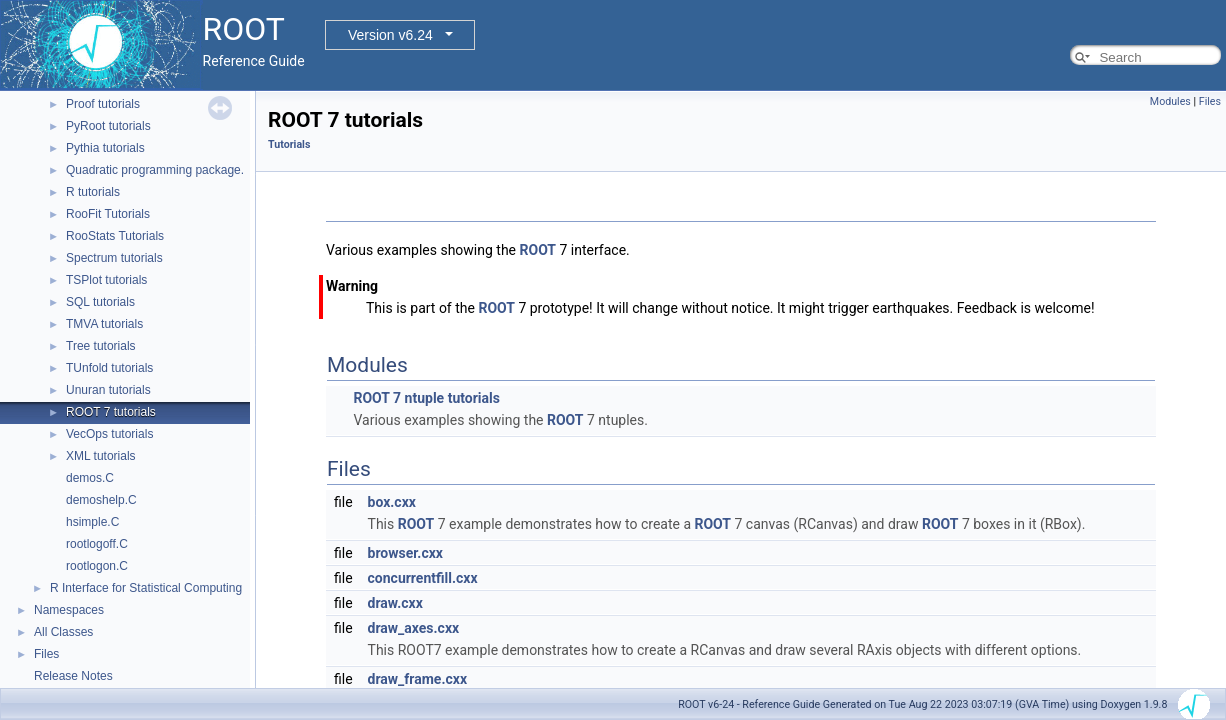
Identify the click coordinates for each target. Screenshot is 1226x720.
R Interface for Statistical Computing (146, 588)
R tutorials (93, 192)
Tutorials (289, 144)
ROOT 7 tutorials (111, 412)
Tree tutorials (101, 346)
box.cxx (392, 502)
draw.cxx (395, 603)
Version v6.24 (390, 35)
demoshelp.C (101, 500)
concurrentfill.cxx (423, 578)
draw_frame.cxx (417, 679)
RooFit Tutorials (108, 214)
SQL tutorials (100, 302)
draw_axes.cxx (414, 628)
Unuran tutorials (108, 390)
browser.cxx (405, 553)
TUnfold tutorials (109, 368)
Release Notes (73, 676)
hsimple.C (92, 522)
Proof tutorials (103, 104)
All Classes (63, 632)
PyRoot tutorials (108, 126)
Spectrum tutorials (114, 258)
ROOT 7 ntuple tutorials (426, 398)
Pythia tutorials (105, 148)
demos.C (90, 478)
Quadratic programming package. (155, 170)
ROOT (538, 250)
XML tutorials (101, 456)
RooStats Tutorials (115, 236)
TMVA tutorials (104, 324)
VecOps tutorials (109, 434)
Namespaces (69, 610)
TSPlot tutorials (106, 280)
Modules (1170, 101)
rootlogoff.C (97, 544)
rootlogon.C (97, 566)
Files (46, 654)
